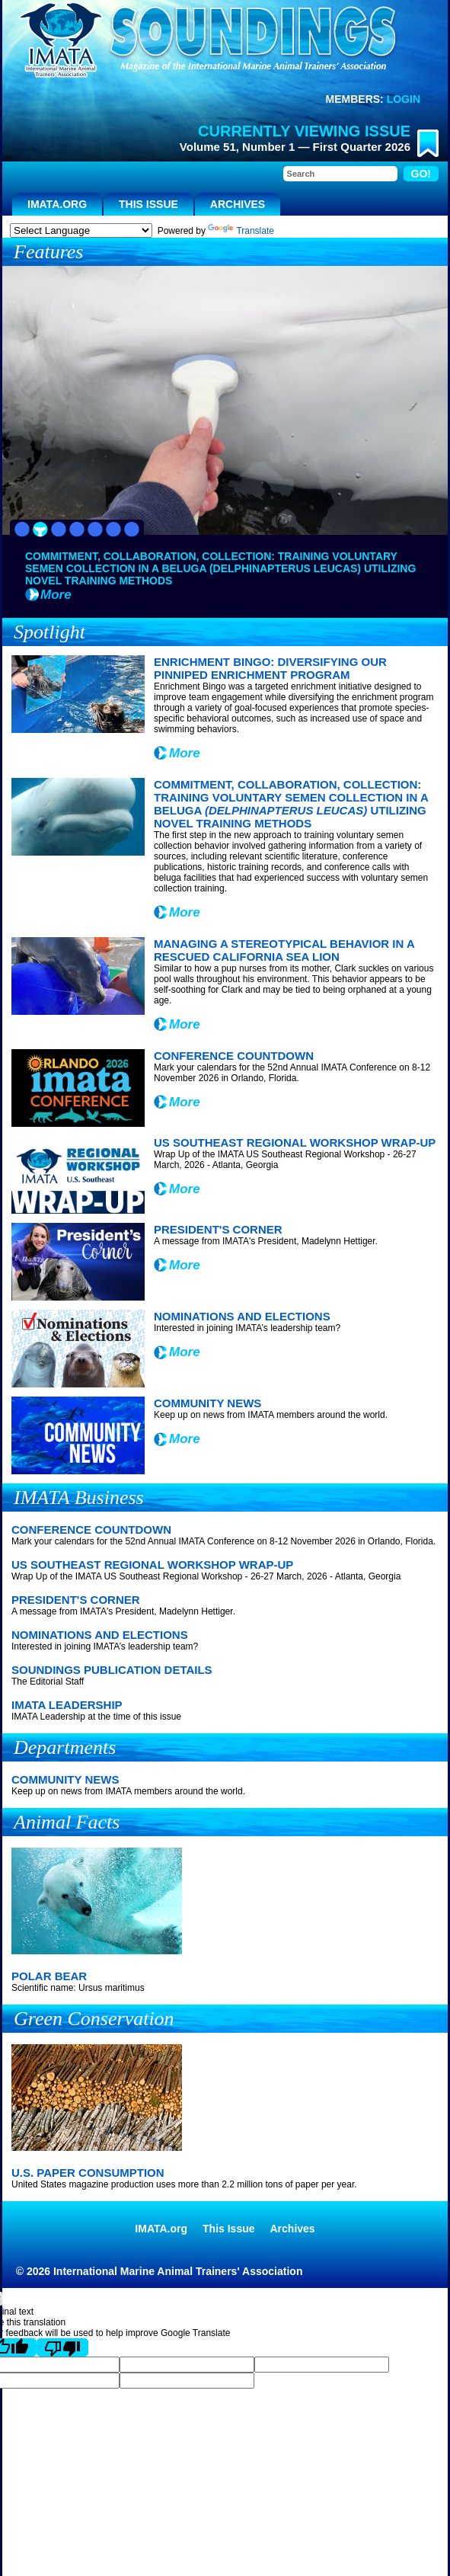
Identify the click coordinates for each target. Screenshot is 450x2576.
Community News (207, 1403)
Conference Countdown (234, 1055)
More (56, 594)
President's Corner (218, 1229)
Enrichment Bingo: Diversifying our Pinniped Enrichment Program (270, 668)
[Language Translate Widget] (81, 230)
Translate (241, 231)
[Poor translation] (62, 2347)
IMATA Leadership (67, 1704)
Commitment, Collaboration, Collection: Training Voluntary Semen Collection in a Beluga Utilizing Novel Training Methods (291, 804)
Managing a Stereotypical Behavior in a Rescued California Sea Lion (284, 950)
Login (403, 99)
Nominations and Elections (242, 1316)
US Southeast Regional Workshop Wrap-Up (295, 1142)
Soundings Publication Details (111, 1669)
